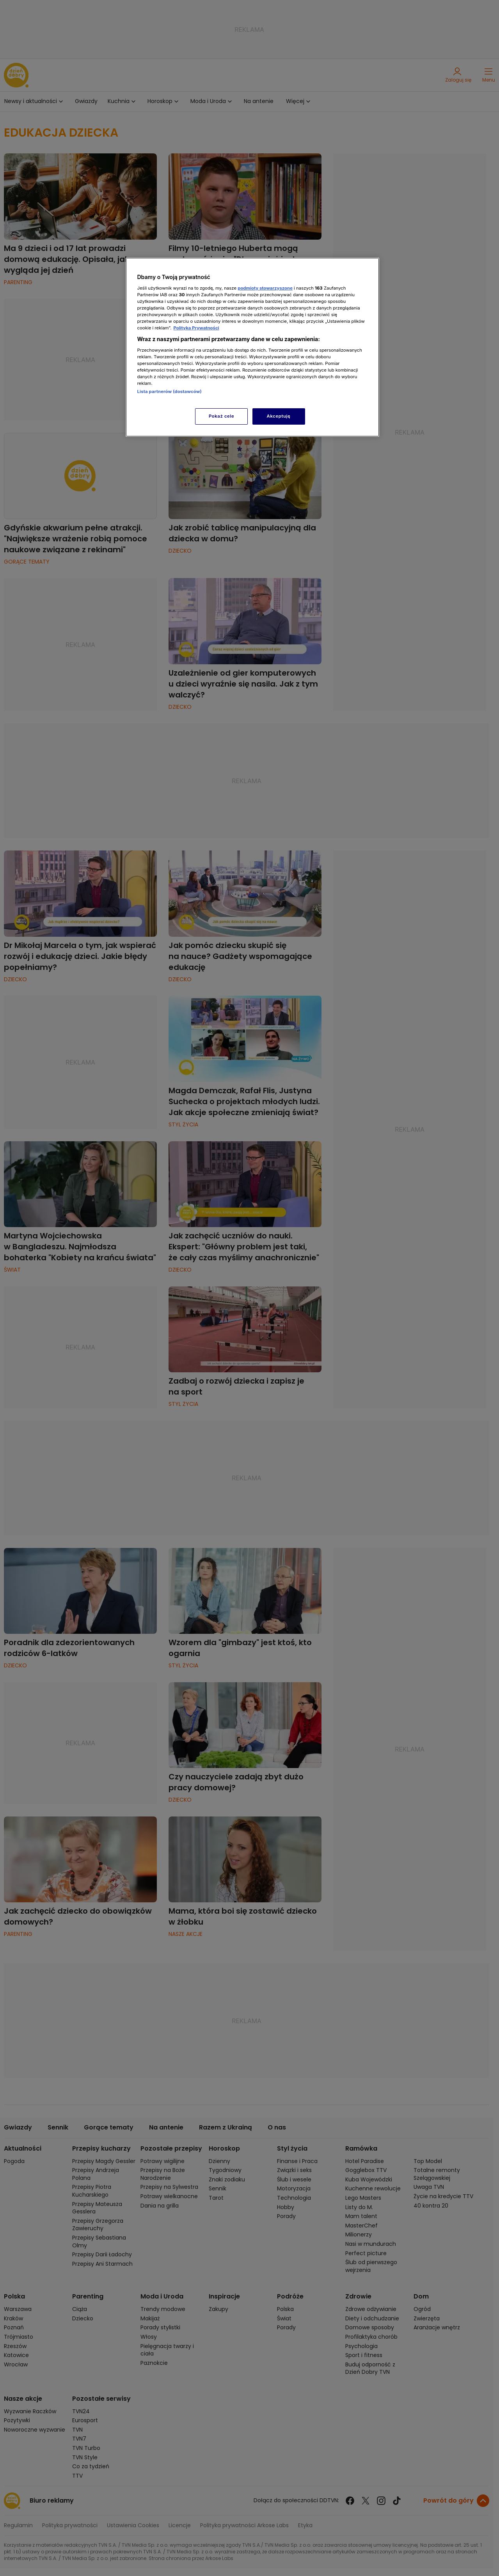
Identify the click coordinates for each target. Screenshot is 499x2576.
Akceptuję (279, 416)
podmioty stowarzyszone (265, 288)
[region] (252, 347)
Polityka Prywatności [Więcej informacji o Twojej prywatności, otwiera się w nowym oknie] (196, 328)
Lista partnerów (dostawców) (169, 391)
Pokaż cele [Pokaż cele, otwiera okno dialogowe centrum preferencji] (221, 416)
